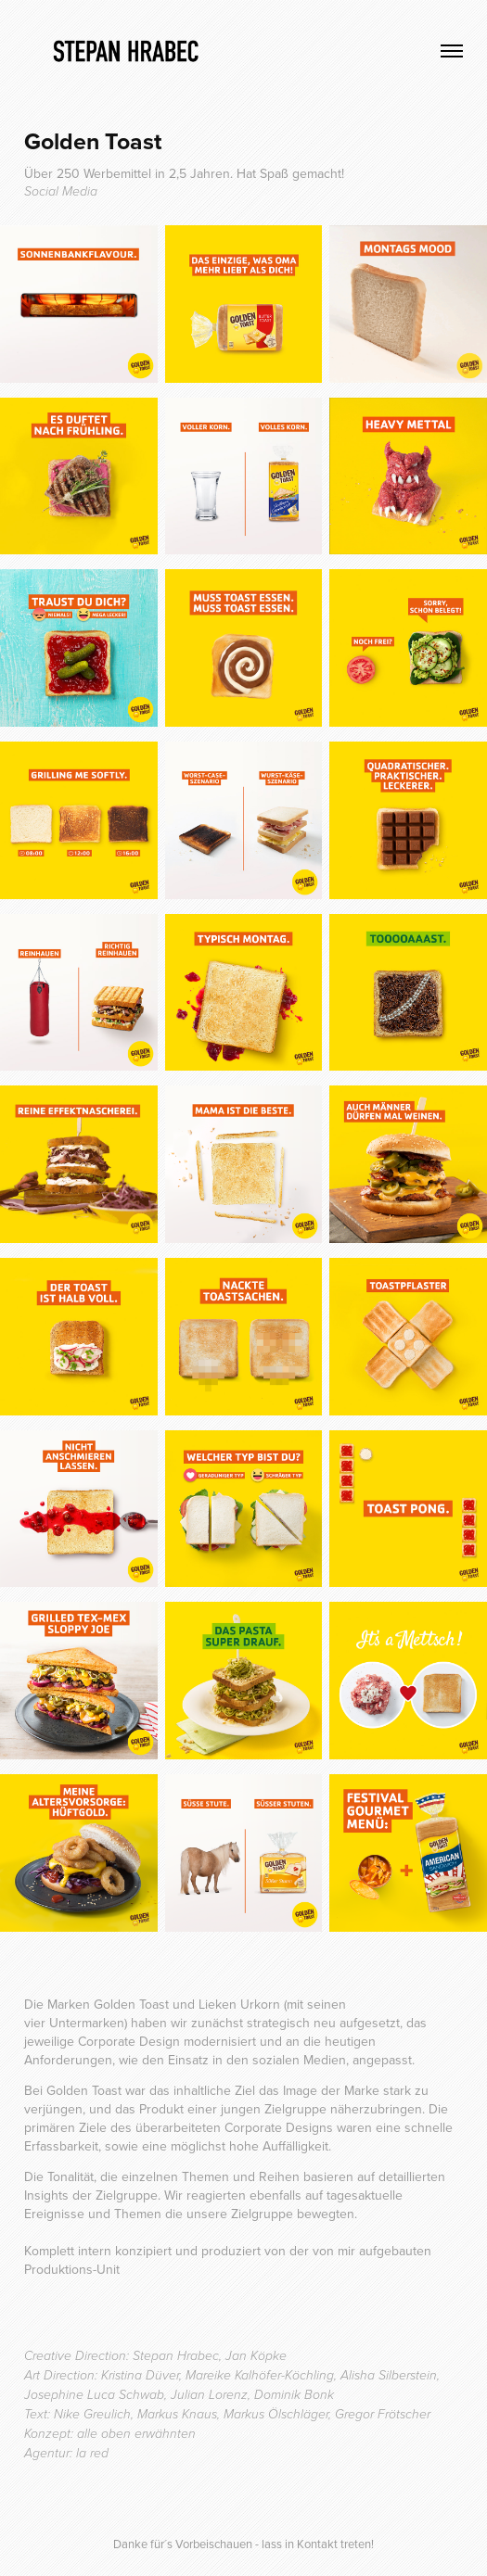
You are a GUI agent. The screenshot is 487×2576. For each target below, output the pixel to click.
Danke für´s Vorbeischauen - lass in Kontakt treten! (243, 2543)
